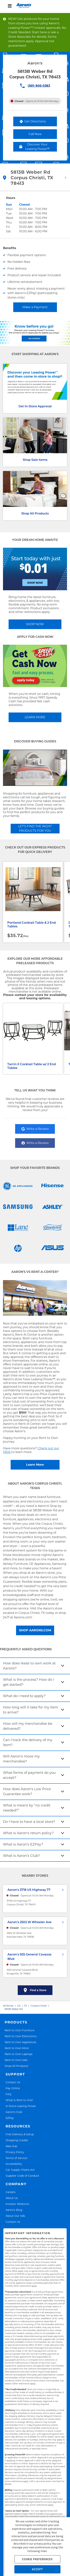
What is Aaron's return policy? (28, 1833)
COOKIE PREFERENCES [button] (37, 2559)
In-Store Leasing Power (21, 2106)
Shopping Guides (17, 2140)
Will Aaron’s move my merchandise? (21, 1758)
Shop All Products (35, 513)
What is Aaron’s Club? (21, 1856)
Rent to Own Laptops (18, 2054)
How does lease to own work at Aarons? (29, 1665)
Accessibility (14, 2164)
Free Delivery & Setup (20, 2134)
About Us (12, 2198)
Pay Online (13, 2088)
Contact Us (13, 2082)
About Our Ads (15, 2216)
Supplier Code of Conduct (22, 2175)
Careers (10, 2192)
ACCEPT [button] (37, 2569)
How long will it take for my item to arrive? (30, 1709)
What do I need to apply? (24, 1696)
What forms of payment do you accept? (29, 1775)
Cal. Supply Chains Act (20, 2169)
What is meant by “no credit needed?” (26, 1807)
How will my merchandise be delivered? (27, 1726)
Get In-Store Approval (35, 406)
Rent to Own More (17, 2048)
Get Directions (38, 122)
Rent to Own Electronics (21, 2036)
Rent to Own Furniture (19, 2030)
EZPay (10, 2118)
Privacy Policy (15, 2152)
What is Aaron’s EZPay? (23, 1844)
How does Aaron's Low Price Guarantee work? (27, 1791)
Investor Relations (17, 2204)
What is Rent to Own (19, 2100)
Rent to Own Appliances (20, 2042)
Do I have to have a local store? (29, 1822)
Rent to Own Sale (16, 2060)
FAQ (8, 2094)
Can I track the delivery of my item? (27, 1742)
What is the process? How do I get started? (28, 1682)
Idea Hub (11, 2146)
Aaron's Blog (14, 2210)
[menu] (35, 5)
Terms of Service (16, 2158)
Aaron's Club (14, 2112)
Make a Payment (35, 307)
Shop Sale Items (35, 460)
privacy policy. (43, 2543)
